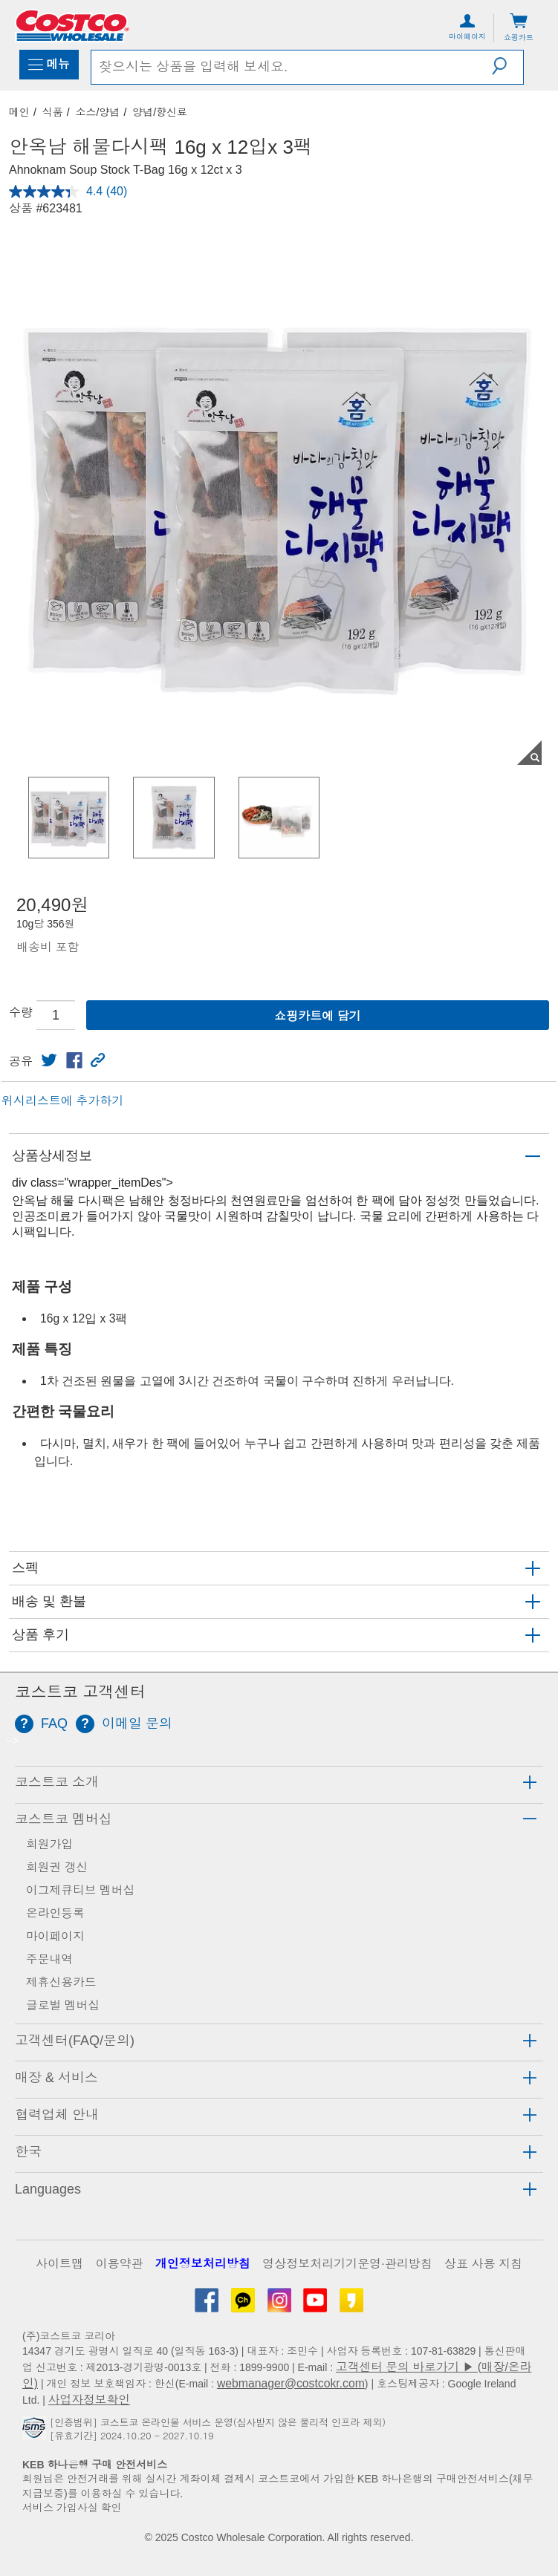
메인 (19, 112)
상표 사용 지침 (483, 2263)
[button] (507, 66)
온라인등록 (55, 1913)
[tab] (279, 1782)
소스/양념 (98, 112)
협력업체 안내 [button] (57, 2114)
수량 (21, 1012)
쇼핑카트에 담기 (317, 1016)
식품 (52, 112)
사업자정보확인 (89, 2399)
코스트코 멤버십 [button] (63, 1819)
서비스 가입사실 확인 (72, 2508)
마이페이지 (55, 1936)
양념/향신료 (159, 112)
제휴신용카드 (61, 1982)
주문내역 (49, 1959)
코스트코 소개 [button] (57, 1782)
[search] (291, 67)
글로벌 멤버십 (63, 2005)
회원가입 (49, 1844)
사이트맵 (59, 2263)
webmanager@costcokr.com (291, 2383)
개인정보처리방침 (202, 2263)
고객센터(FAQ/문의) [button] (74, 2040)
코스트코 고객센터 (80, 1692)
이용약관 (119, 2263)
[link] (49, 1060)
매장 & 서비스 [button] (56, 2077)
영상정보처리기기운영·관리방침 (347, 2263)
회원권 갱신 (57, 1867)
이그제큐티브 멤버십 (80, 1890)
